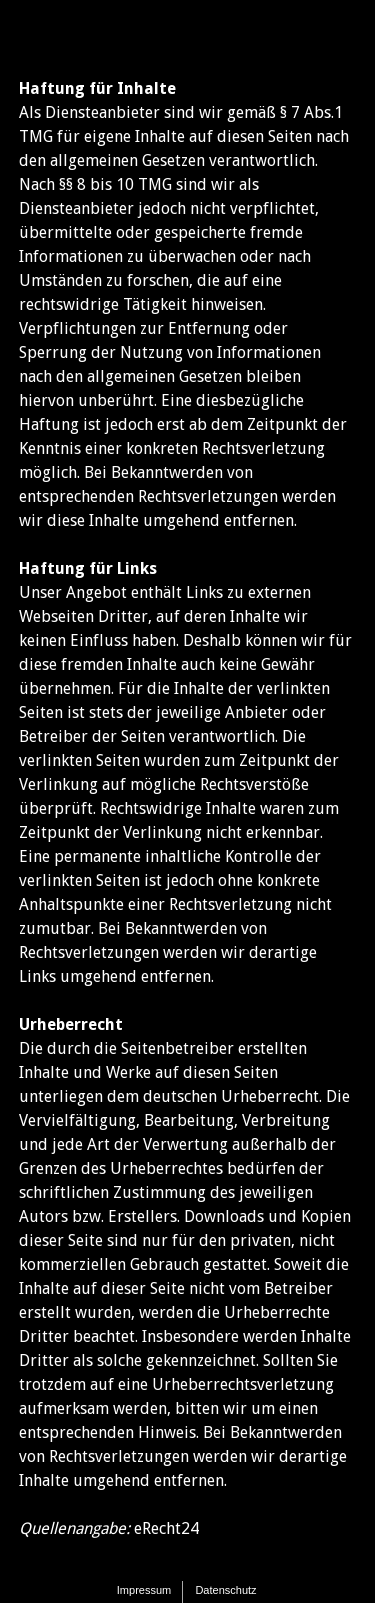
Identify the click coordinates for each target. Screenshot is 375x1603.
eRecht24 (166, 1528)
